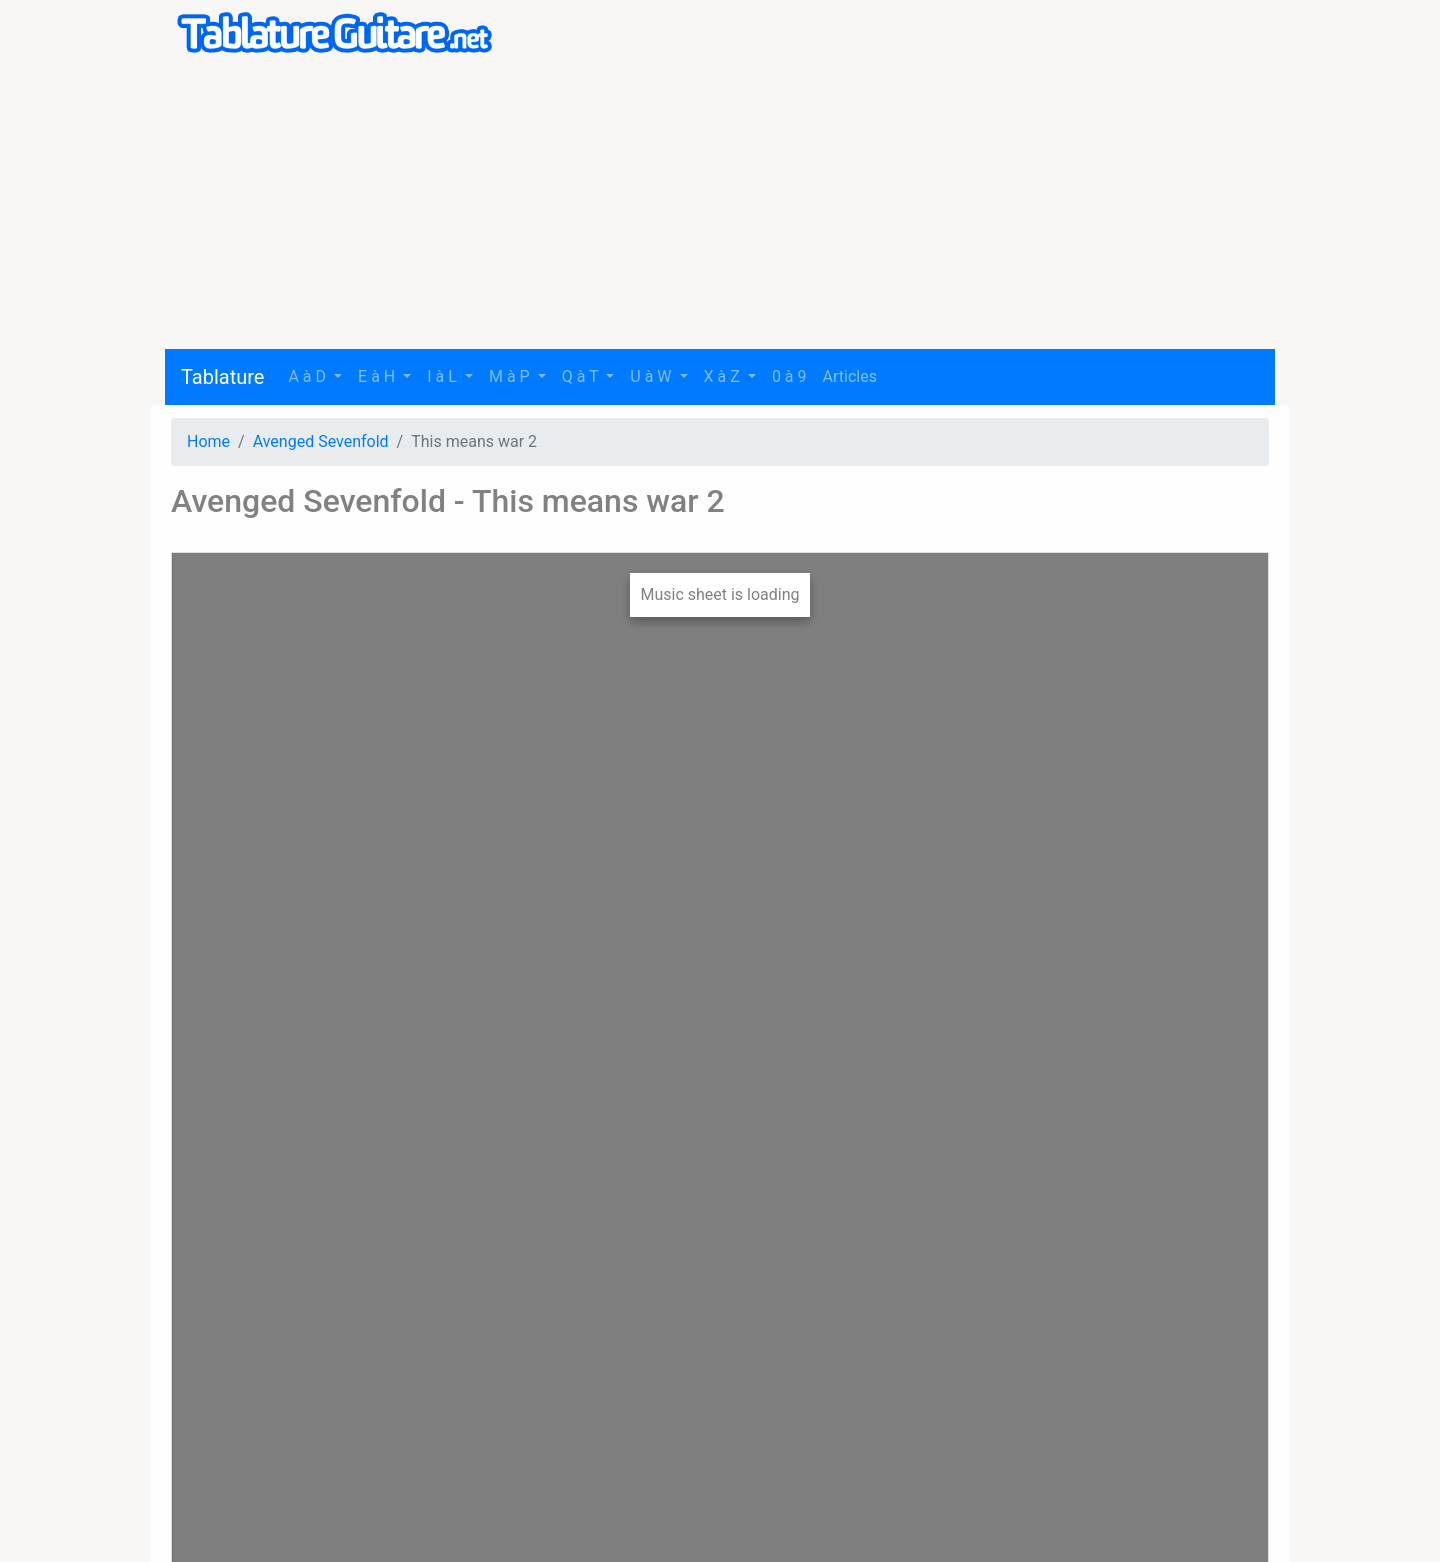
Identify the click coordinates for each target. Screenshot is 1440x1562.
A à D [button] (309, 376)
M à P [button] (511, 376)
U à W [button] (652, 376)
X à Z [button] (724, 376)
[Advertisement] (720, 209)
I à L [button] (444, 376)
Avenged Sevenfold (321, 441)
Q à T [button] (582, 376)
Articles (850, 376)
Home (208, 441)
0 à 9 (789, 376)
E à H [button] (378, 376)
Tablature (222, 377)
